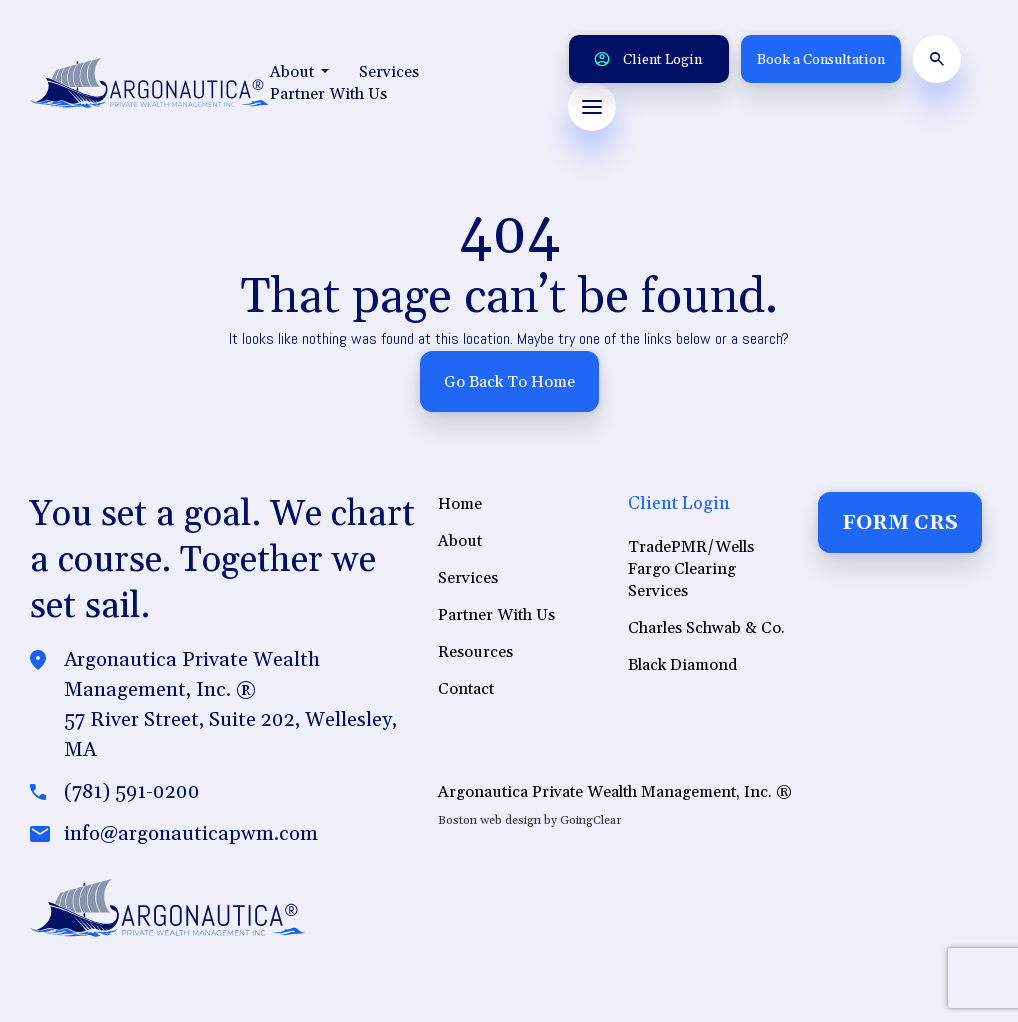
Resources (475, 657)
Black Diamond (682, 670)
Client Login (648, 60)
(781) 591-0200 (132, 797)
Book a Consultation (821, 60)
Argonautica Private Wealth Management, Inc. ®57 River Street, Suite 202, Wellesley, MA (230, 710)
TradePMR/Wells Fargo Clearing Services (691, 574)
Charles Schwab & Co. (706, 633)
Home (460, 509)
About (299, 72)
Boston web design (489, 825)
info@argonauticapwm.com (191, 839)
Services (389, 72)
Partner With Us (328, 94)
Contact (466, 694)
